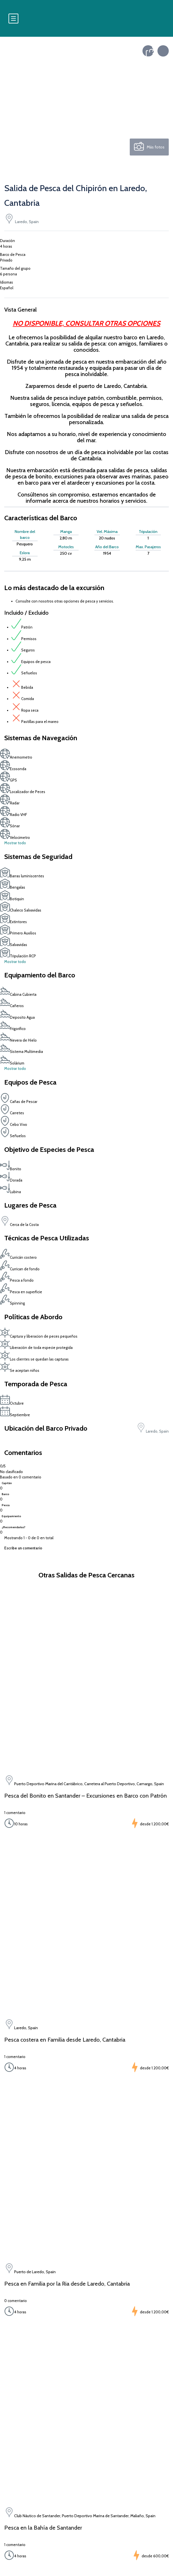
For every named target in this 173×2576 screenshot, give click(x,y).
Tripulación (148, 531)
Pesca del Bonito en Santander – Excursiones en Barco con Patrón (85, 1795)
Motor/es (66, 546)
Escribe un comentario (23, 1548)
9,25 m (25, 559)
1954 (107, 553)
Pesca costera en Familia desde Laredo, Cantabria (64, 2039)
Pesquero (25, 544)
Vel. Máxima (107, 531)
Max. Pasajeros (148, 546)
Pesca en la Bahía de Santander (43, 2527)
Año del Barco (107, 546)
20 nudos (107, 538)
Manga (66, 531)
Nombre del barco (25, 534)
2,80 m (66, 538)
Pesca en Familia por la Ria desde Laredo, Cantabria (67, 2283)
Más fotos (149, 147)
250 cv (66, 553)
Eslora (25, 552)
